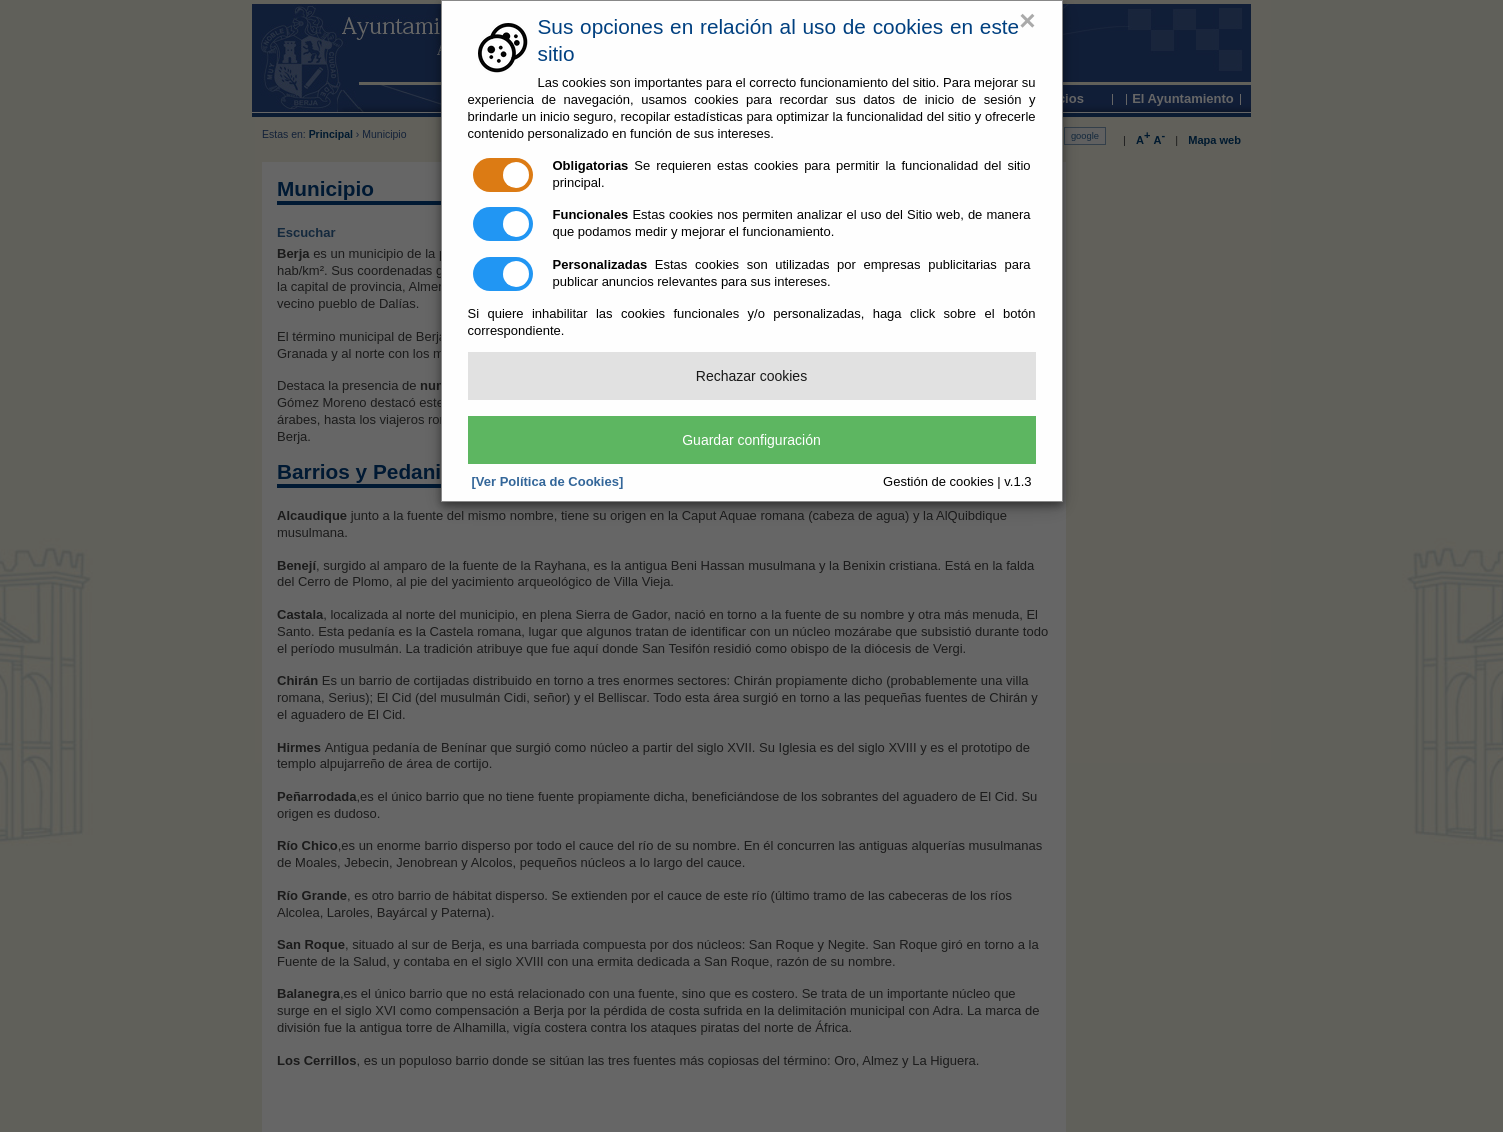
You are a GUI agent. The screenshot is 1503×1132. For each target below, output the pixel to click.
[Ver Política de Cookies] (548, 481)
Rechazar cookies (751, 376)
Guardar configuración (751, 440)
